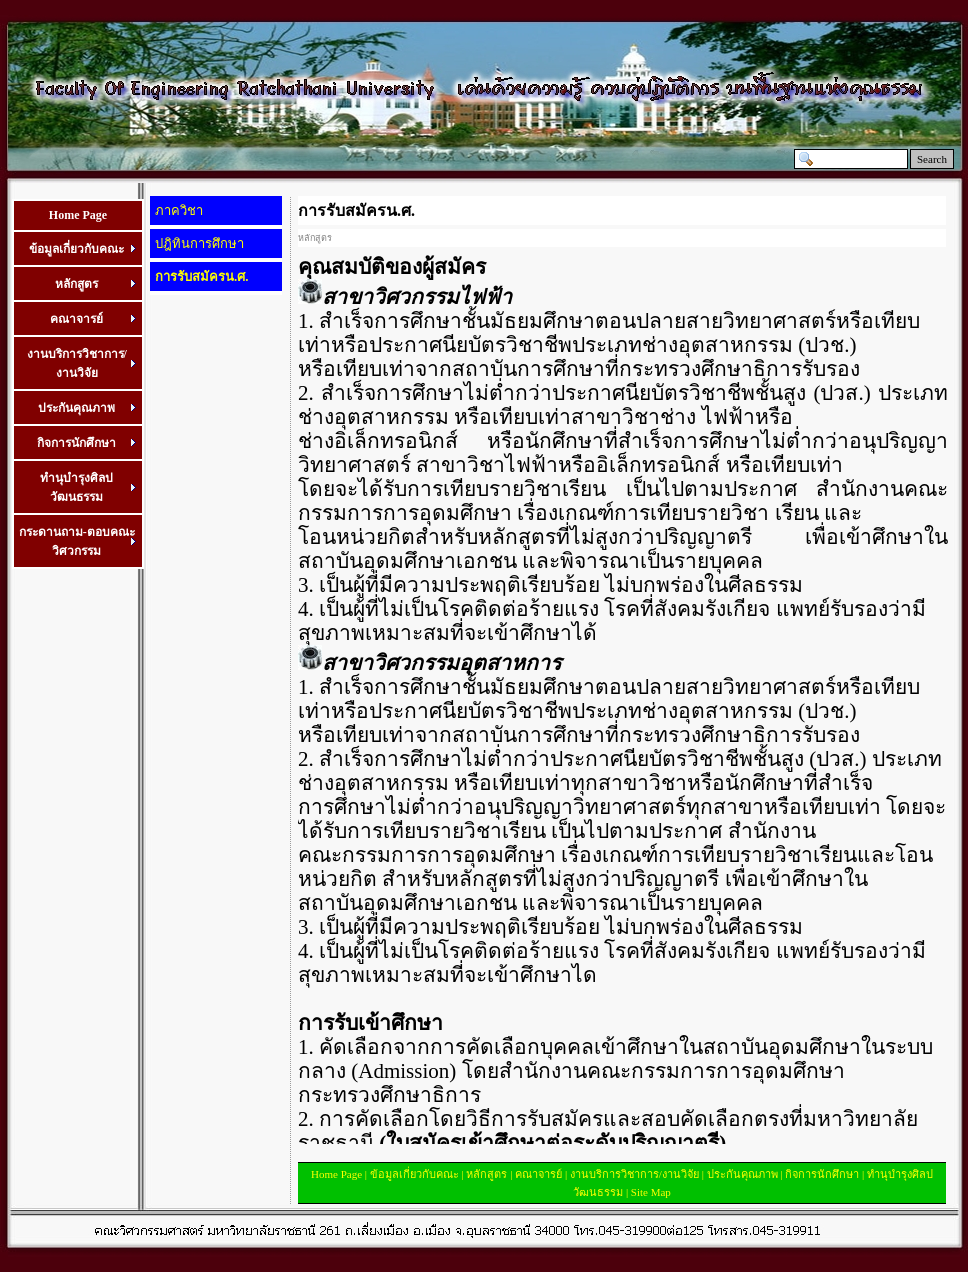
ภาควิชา (179, 210)
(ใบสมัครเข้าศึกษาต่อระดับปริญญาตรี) (552, 1143)
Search (932, 159)
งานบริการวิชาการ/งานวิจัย (634, 1174)
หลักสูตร (486, 1174)
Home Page (78, 215)
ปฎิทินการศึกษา (199, 243)
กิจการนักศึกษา (822, 1174)
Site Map (651, 1192)
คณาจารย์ (538, 1174)
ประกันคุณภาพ (742, 1174)
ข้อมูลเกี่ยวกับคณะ (414, 1174)
